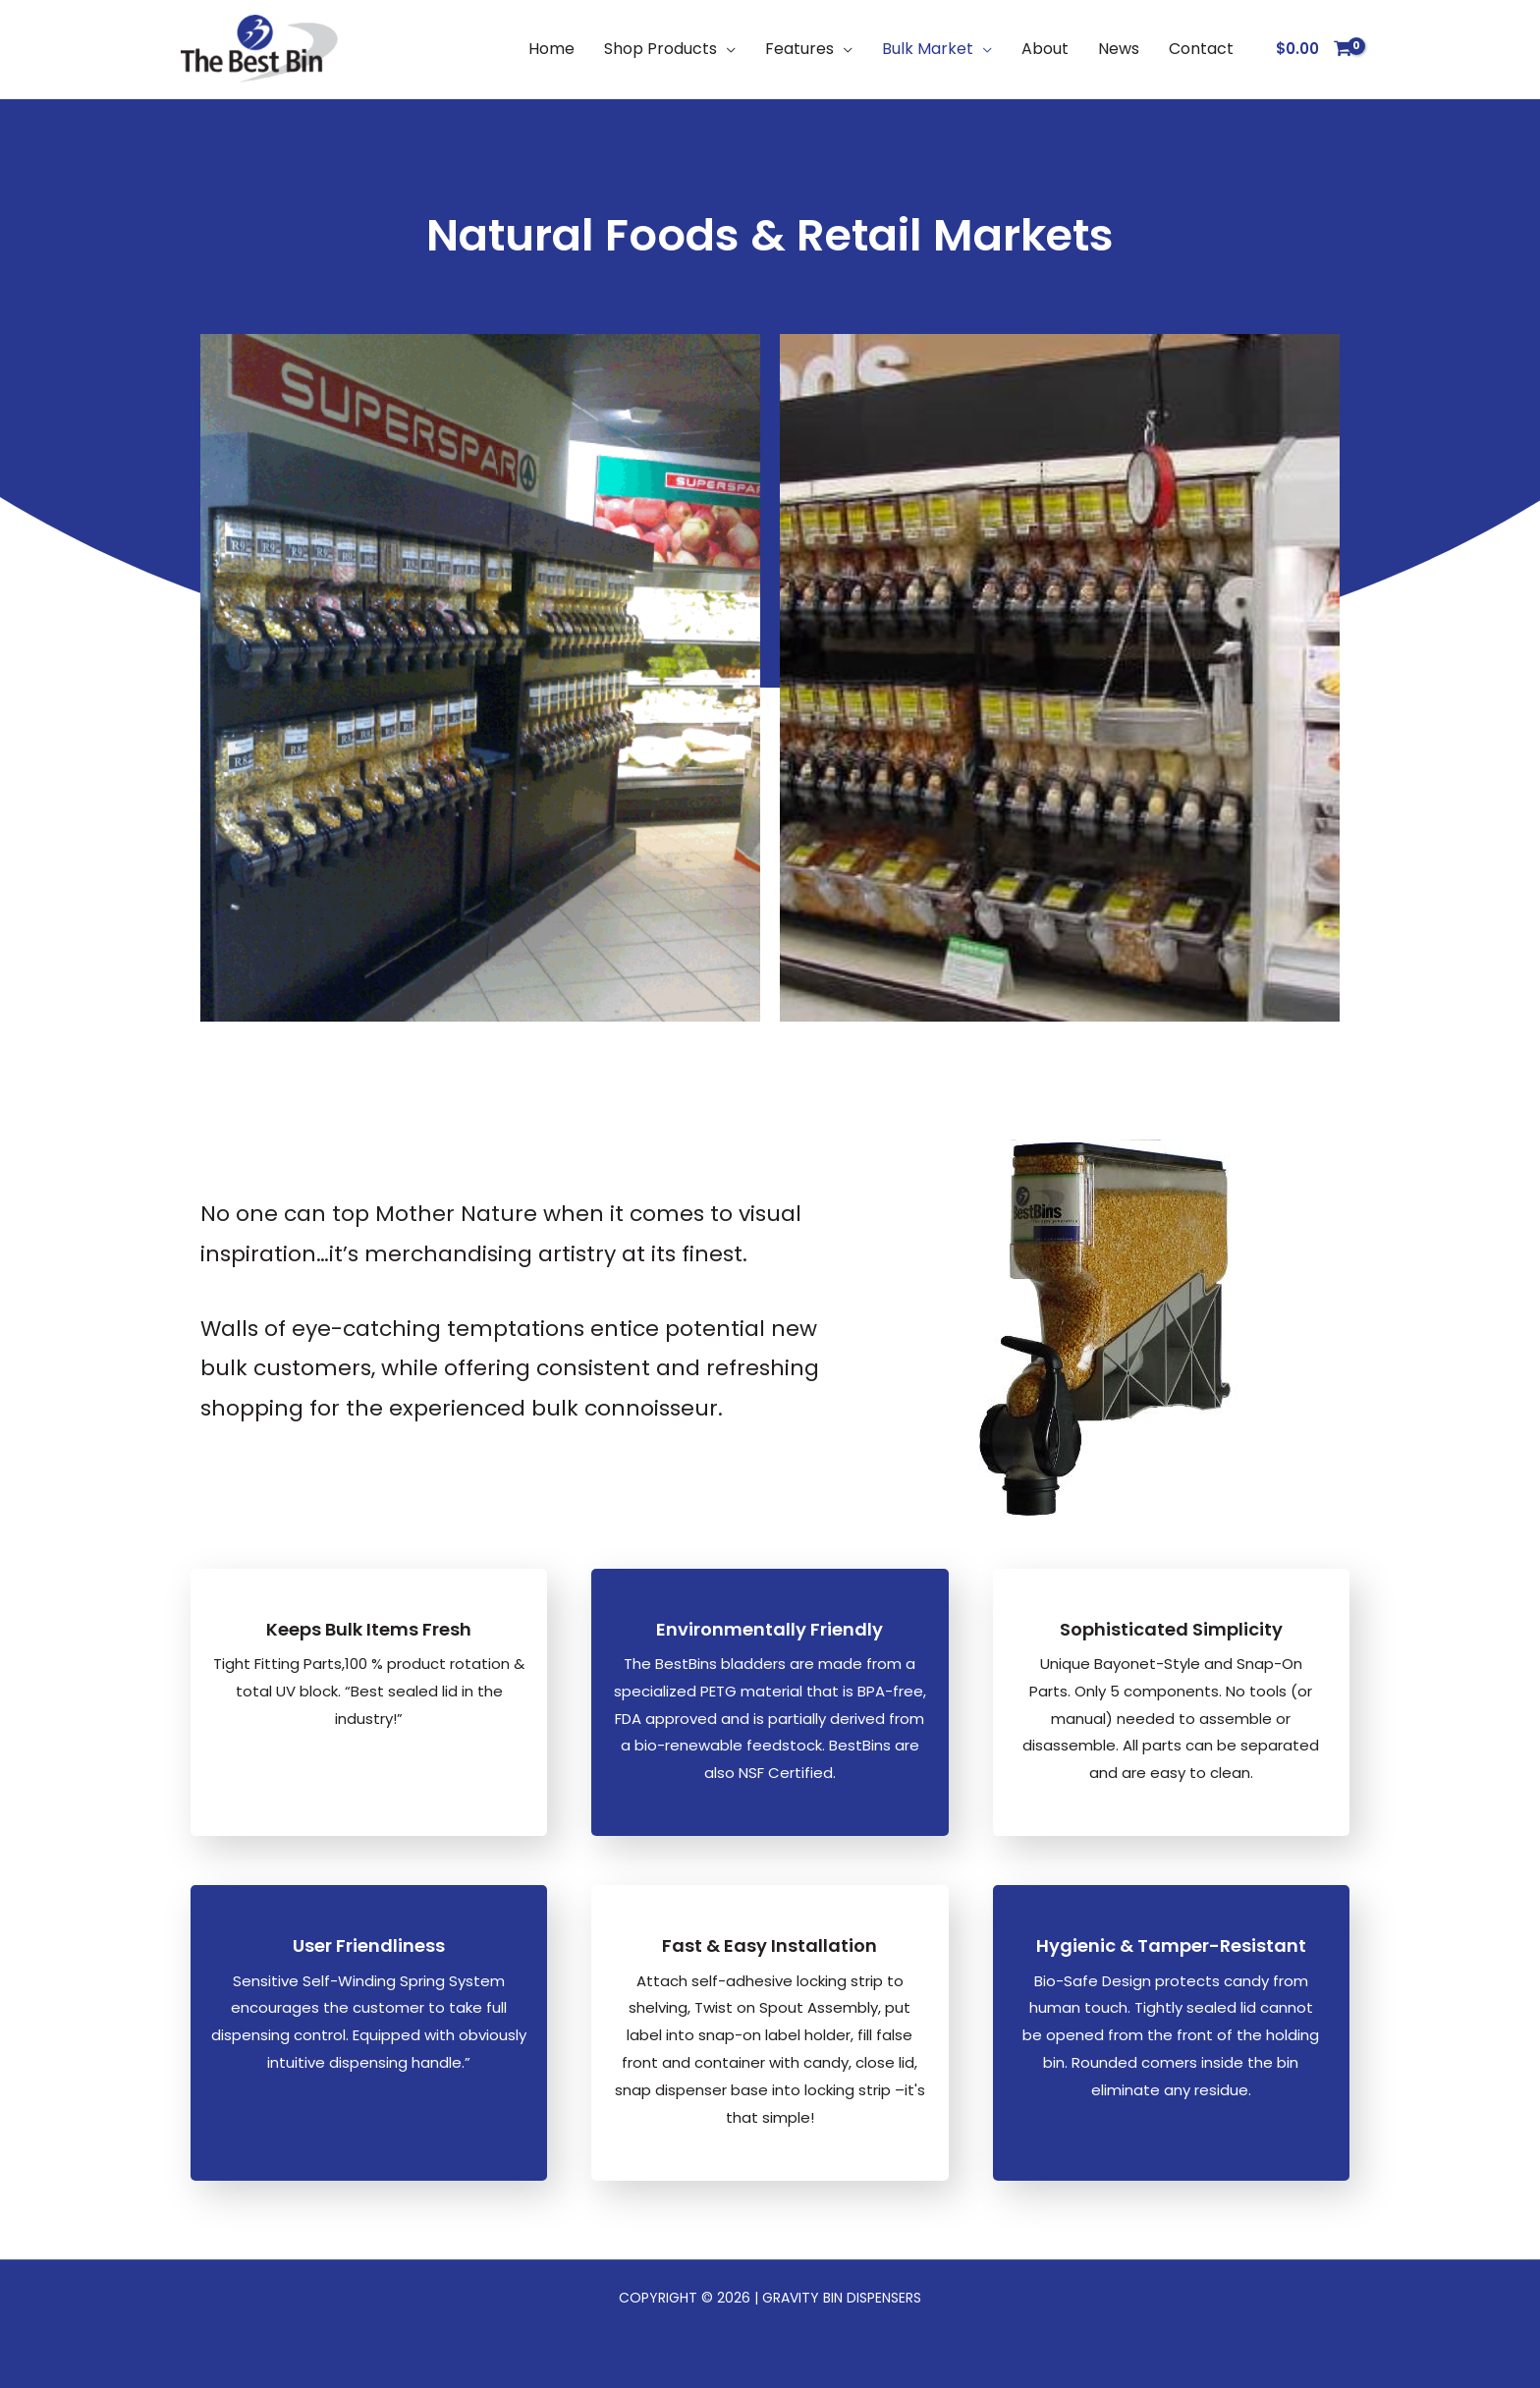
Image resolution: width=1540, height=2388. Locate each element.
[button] (726, 48)
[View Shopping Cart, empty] (1314, 50)
